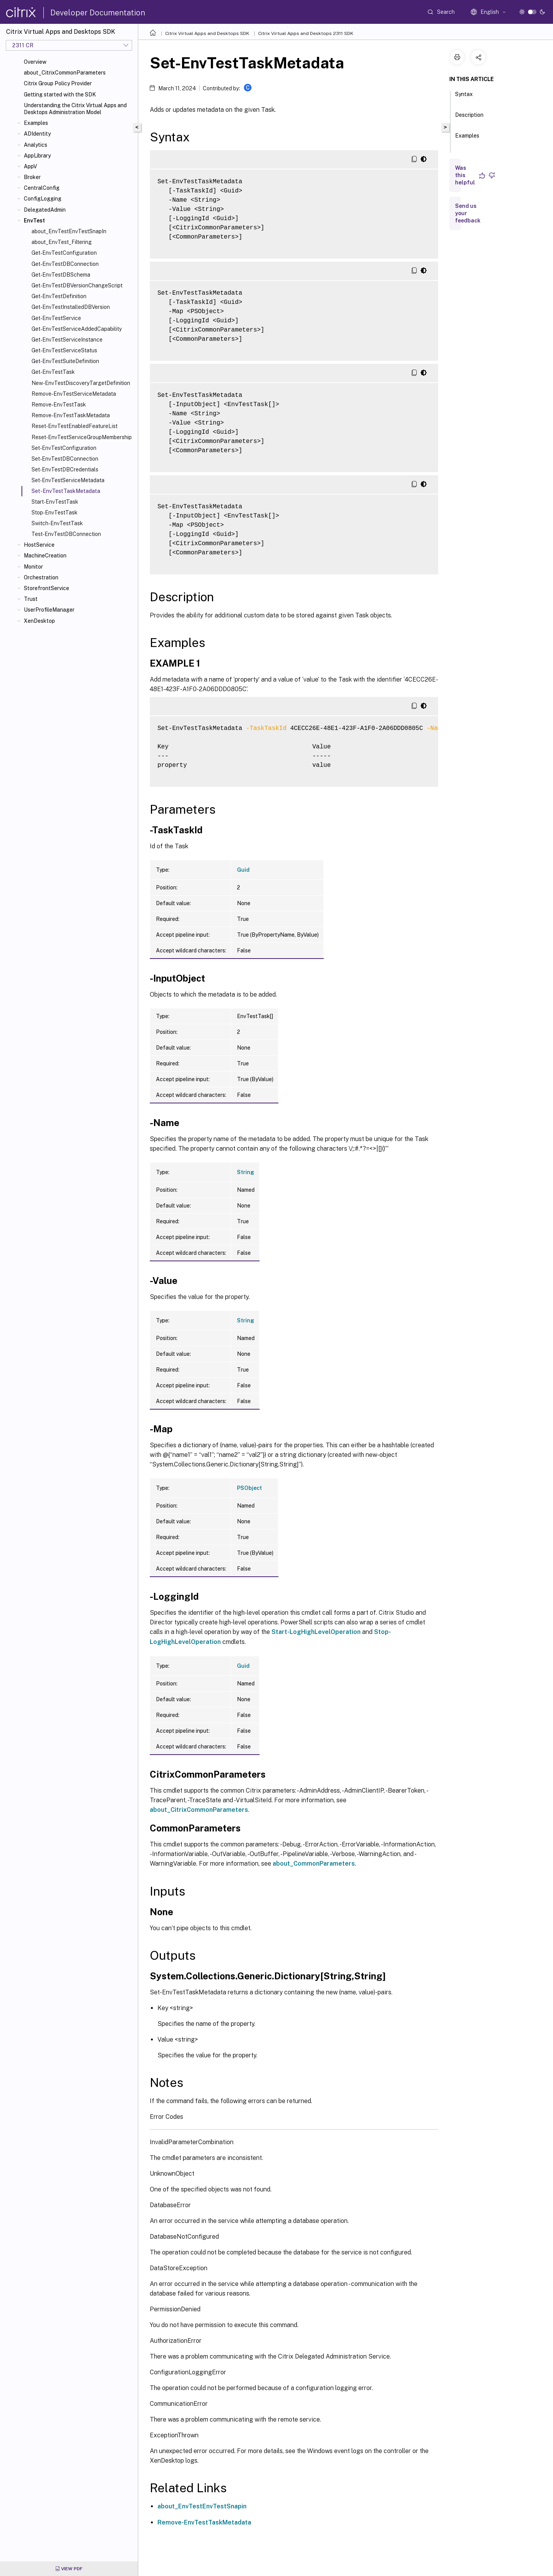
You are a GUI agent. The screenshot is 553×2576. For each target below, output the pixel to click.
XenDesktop (39, 621)
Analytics (35, 145)
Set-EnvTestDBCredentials (64, 469)
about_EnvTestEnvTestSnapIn (68, 231)
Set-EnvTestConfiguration (63, 448)
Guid (243, 870)
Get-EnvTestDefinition (58, 296)
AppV (30, 166)
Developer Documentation (97, 12)
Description (469, 118)
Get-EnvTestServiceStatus (64, 350)
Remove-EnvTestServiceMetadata (73, 394)
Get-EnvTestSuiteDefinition (65, 361)
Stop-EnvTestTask (54, 512)
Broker (32, 177)
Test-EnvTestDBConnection (66, 534)
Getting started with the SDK (60, 94)
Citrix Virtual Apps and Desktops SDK (207, 33)
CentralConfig (42, 188)
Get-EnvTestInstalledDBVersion (70, 307)
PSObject (249, 1488)
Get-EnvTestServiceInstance (67, 340)
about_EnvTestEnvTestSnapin (202, 2506)
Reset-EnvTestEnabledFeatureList (74, 426)
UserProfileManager (49, 610)
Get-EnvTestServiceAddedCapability (76, 329)
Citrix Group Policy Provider (58, 83)
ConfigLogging (42, 199)
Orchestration (41, 577)
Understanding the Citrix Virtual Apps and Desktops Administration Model (75, 108)
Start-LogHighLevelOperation (316, 1632)
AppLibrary (37, 156)
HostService (39, 545)
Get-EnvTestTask (53, 372)
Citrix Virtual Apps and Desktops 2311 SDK (305, 33)
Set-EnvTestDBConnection (64, 459)
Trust (31, 599)
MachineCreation (45, 555)
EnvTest (34, 220)
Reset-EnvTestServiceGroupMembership (81, 437)
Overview (35, 62)
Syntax (464, 97)
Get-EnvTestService (56, 318)
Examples (36, 123)
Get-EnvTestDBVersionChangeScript (77, 285)
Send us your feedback (467, 213)
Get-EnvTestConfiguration (64, 253)
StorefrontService (46, 588)
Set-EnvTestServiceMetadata (67, 480)
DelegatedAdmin (45, 210)
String (245, 1172)
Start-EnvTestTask (54, 502)
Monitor (33, 567)
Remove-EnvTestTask (58, 404)
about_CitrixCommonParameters (65, 73)
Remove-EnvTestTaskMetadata (70, 415)
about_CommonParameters (314, 1863)
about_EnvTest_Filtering (61, 242)
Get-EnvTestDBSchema (60, 275)
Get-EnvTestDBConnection (65, 264)
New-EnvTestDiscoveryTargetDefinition (80, 383)
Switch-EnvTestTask (57, 523)
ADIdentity (37, 134)
